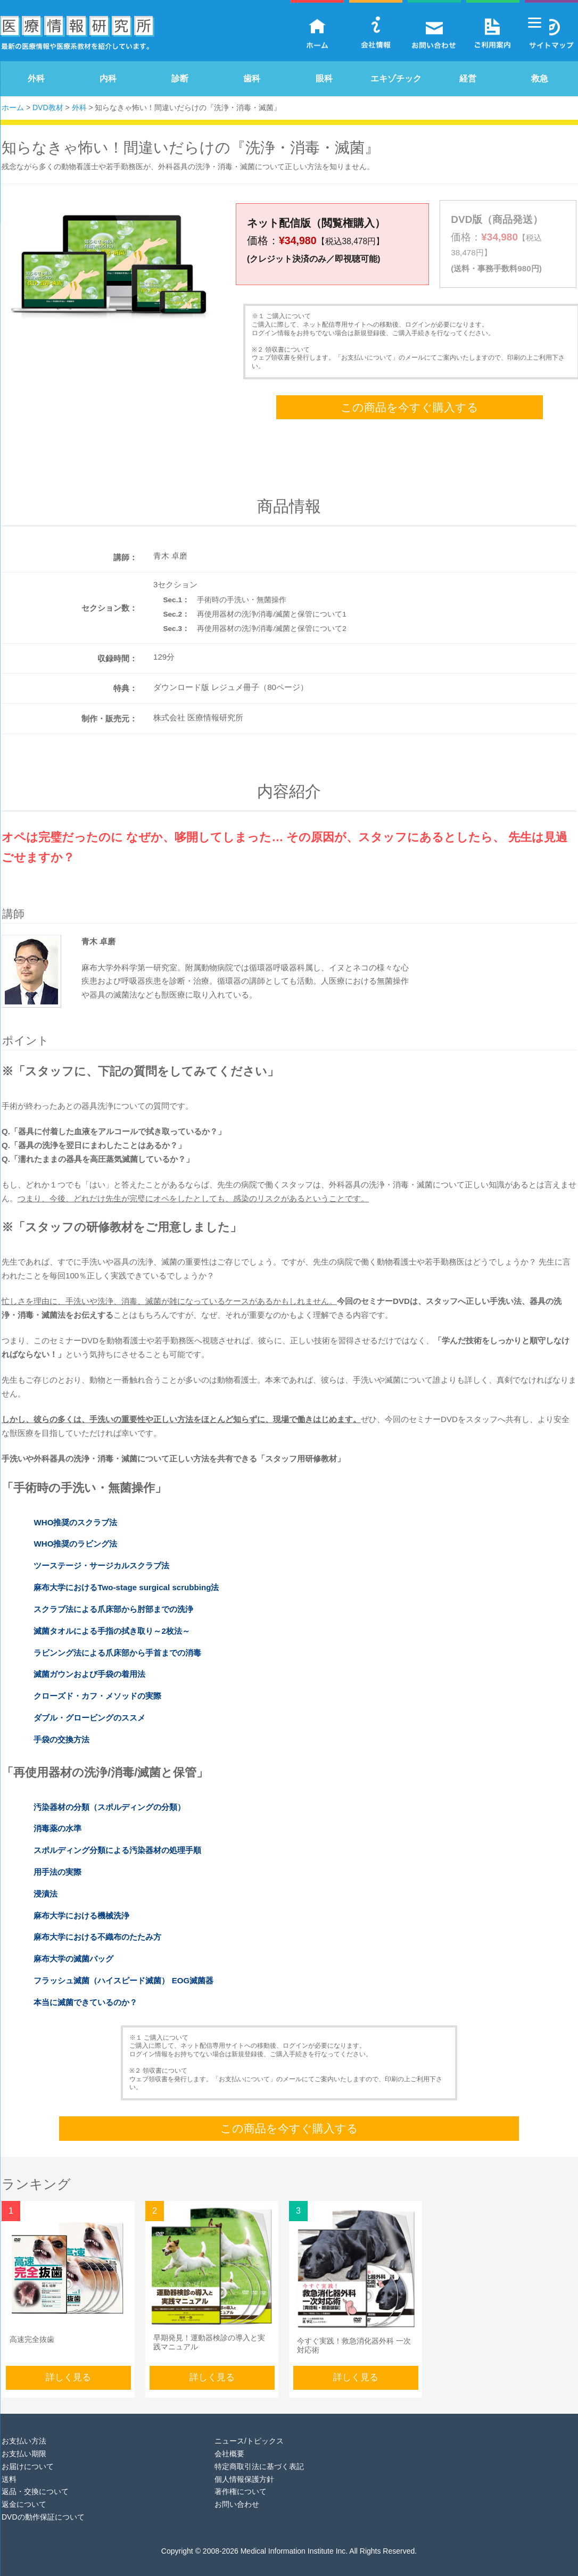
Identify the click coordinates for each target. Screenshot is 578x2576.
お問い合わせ (236, 2490)
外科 (36, 78)
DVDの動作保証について (43, 2503)
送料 (9, 2465)
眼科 (324, 78)
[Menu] (534, 22)
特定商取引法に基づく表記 (259, 2452)
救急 (539, 78)
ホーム (13, 107)
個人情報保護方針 (244, 2465)
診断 (179, 78)
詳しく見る (68, 2363)
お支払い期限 (24, 2440)
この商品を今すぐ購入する (409, 393)
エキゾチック (396, 78)
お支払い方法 (24, 2427)
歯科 (251, 78)
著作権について (240, 2478)
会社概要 (229, 2440)
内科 (108, 78)
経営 (467, 78)
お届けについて (28, 2452)
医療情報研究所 (77, 34)
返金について (24, 2490)
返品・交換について (35, 2478)
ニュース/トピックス (249, 2427)
